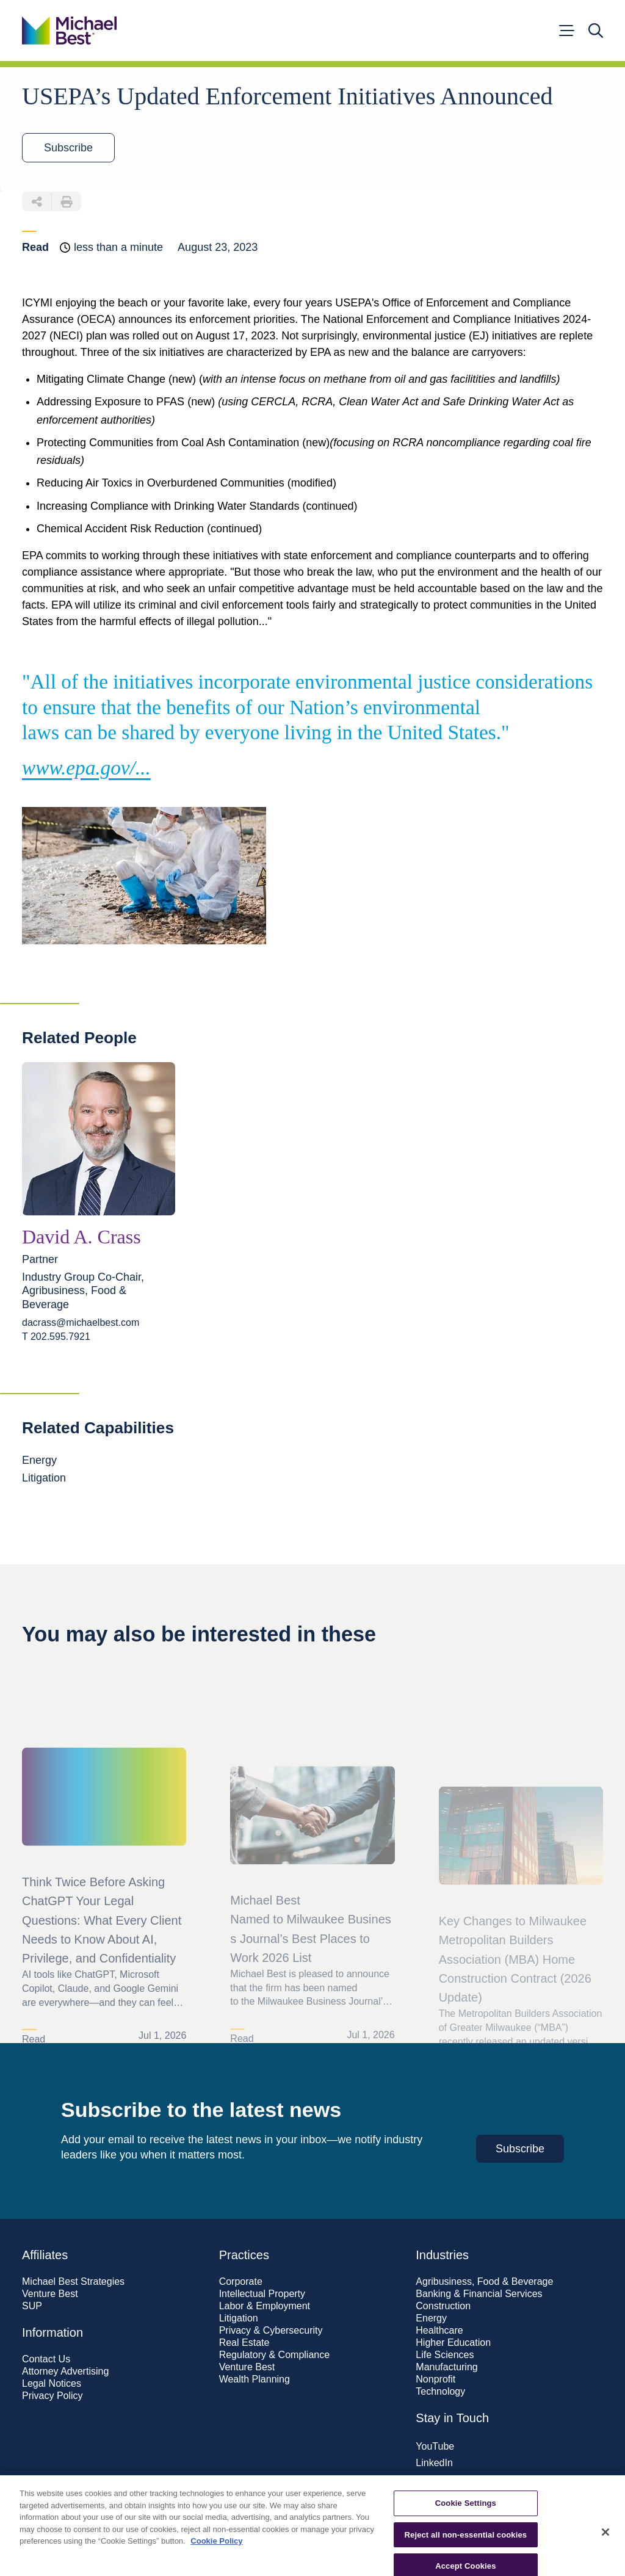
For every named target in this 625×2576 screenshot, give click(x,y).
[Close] (605, 2546)
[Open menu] (566, 30)
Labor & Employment (264, 2306)
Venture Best (50, 2294)
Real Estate (244, 2343)
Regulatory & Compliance (274, 2355)
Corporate (240, 2282)
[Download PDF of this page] (66, 201)
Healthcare (439, 2330)
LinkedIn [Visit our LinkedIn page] (434, 2463)
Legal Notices (51, 2384)
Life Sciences (445, 2355)
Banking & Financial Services (479, 2294)
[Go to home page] (69, 30)
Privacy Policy (52, 2396)
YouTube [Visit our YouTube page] (435, 2446)
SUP (32, 2306)
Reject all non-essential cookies (466, 2548)
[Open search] (595, 30)
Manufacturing (446, 2367)
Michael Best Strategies (73, 2282)
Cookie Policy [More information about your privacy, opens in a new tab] (216, 2555)
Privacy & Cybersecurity (271, 2330)
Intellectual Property (262, 2294)
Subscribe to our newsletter (475, 2489)
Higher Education (453, 2343)
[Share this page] (36, 201)
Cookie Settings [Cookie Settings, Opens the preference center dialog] (465, 2517)
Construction (443, 2306)
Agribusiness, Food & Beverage (484, 2282)
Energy (431, 2318)
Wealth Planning (254, 2379)
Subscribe (68, 148)
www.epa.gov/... (86, 767)
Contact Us (46, 2359)
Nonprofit (435, 2379)
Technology (440, 2392)
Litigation (238, 2318)
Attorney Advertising (65, 2371)
